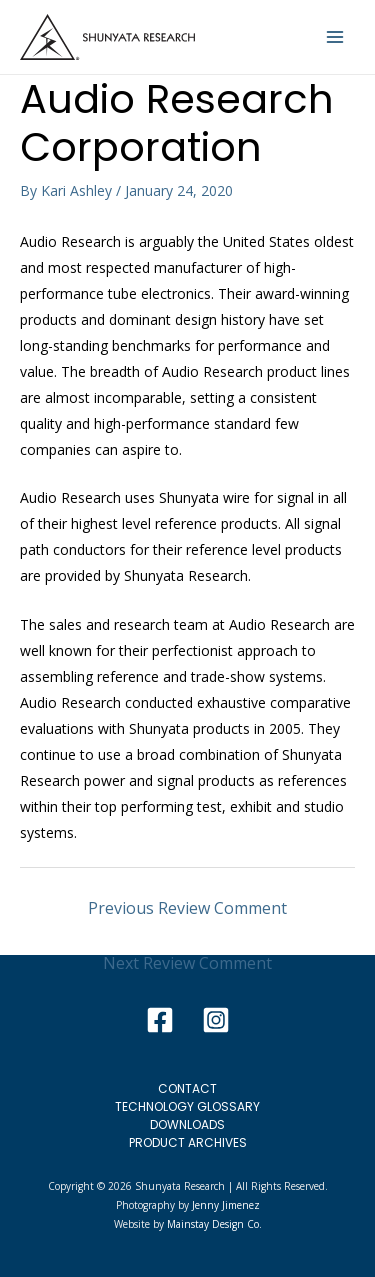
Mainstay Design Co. (214, 1224)
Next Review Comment (187, 963)
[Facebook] (160, 1020)
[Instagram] (216, 1020)
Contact (187, 1088)
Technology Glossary (187, 1106)
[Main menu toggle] (335, 37)
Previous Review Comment (187, 908)
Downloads (187, 1124)
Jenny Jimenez (226, 1205)
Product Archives (188, 1142)
